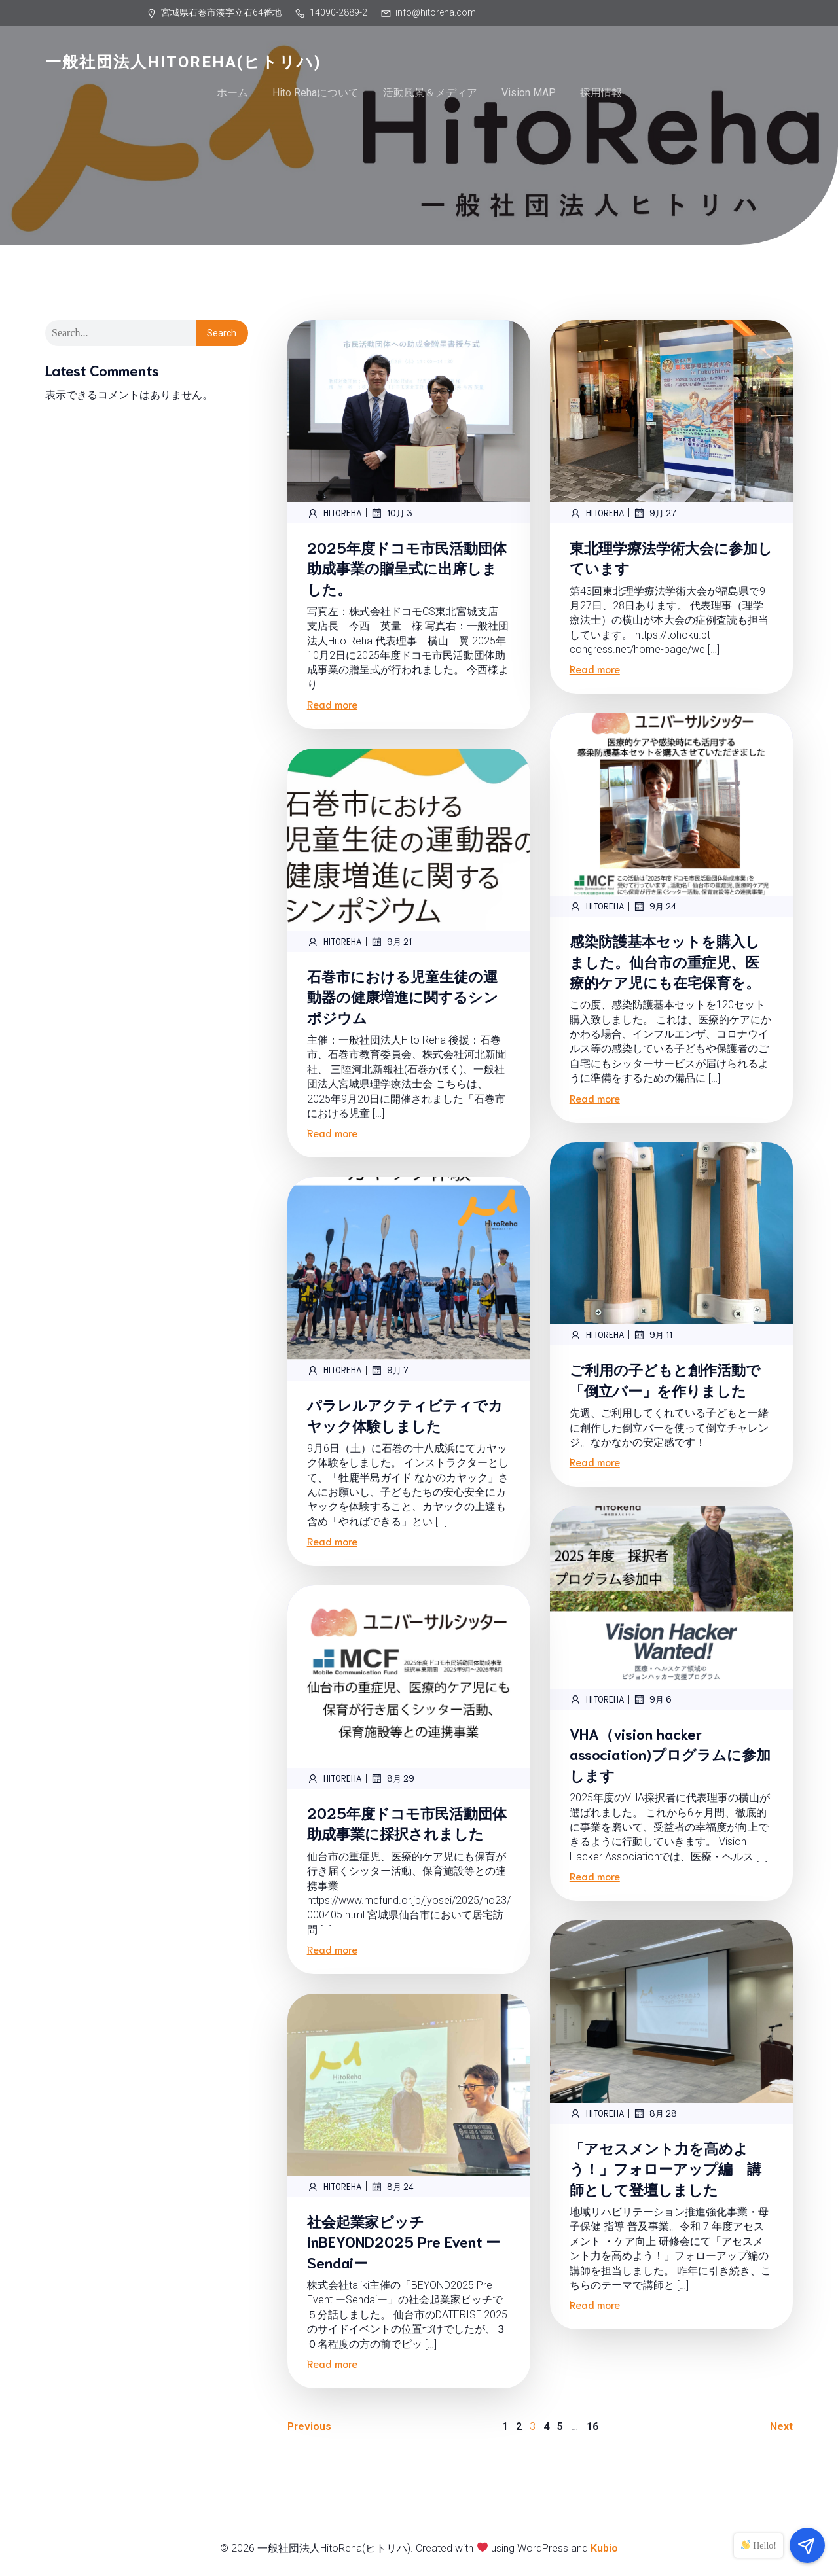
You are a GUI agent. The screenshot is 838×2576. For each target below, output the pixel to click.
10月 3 (391, 513)
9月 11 (652, 1334)
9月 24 (654, 906)
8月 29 (392, 1778)
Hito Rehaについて (315, 92)
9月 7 (390, 1370)
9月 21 (391, 941)
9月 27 (654, 513)
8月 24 (392, 2186)
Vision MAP (528, 92)
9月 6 (652, 1699)
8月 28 (655, 2113)
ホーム (232, 92)
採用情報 (601, 92)
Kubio (604, 2548)
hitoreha (334, 513)
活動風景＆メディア (430, 92)
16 (592, 2426)
